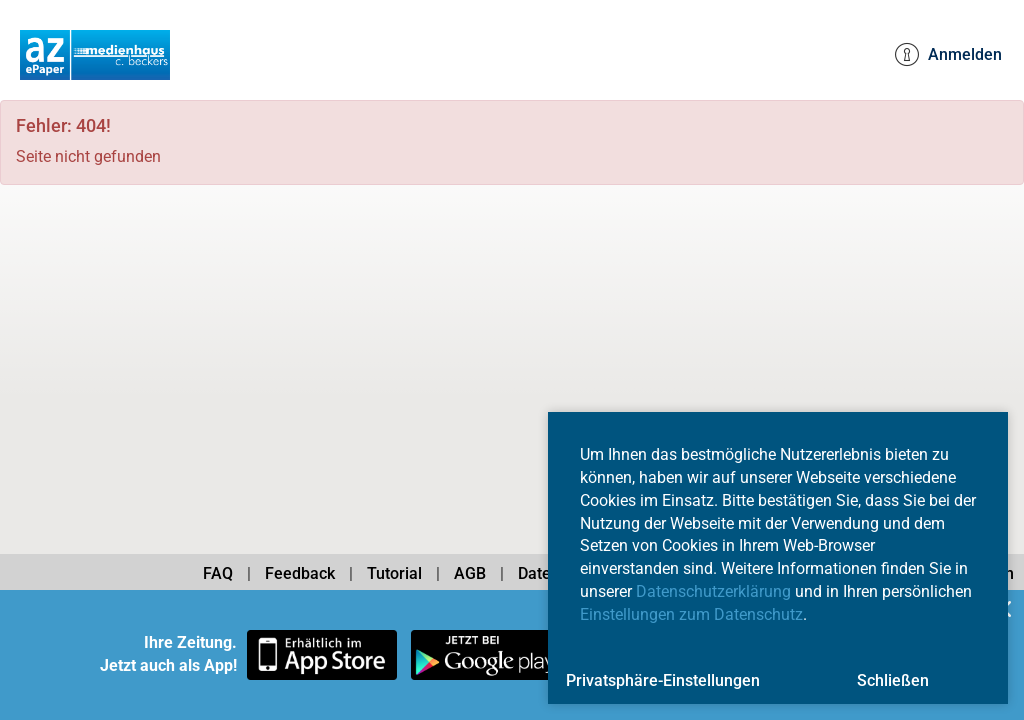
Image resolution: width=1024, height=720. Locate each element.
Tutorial (394, 573)
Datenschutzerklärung (713, 591)
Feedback (300, 573)
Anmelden (948, 55)
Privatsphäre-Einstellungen (663, 680)
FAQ (218, 573)
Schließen (893, 680)
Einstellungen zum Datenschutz (691, 614)
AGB (470, 573)
